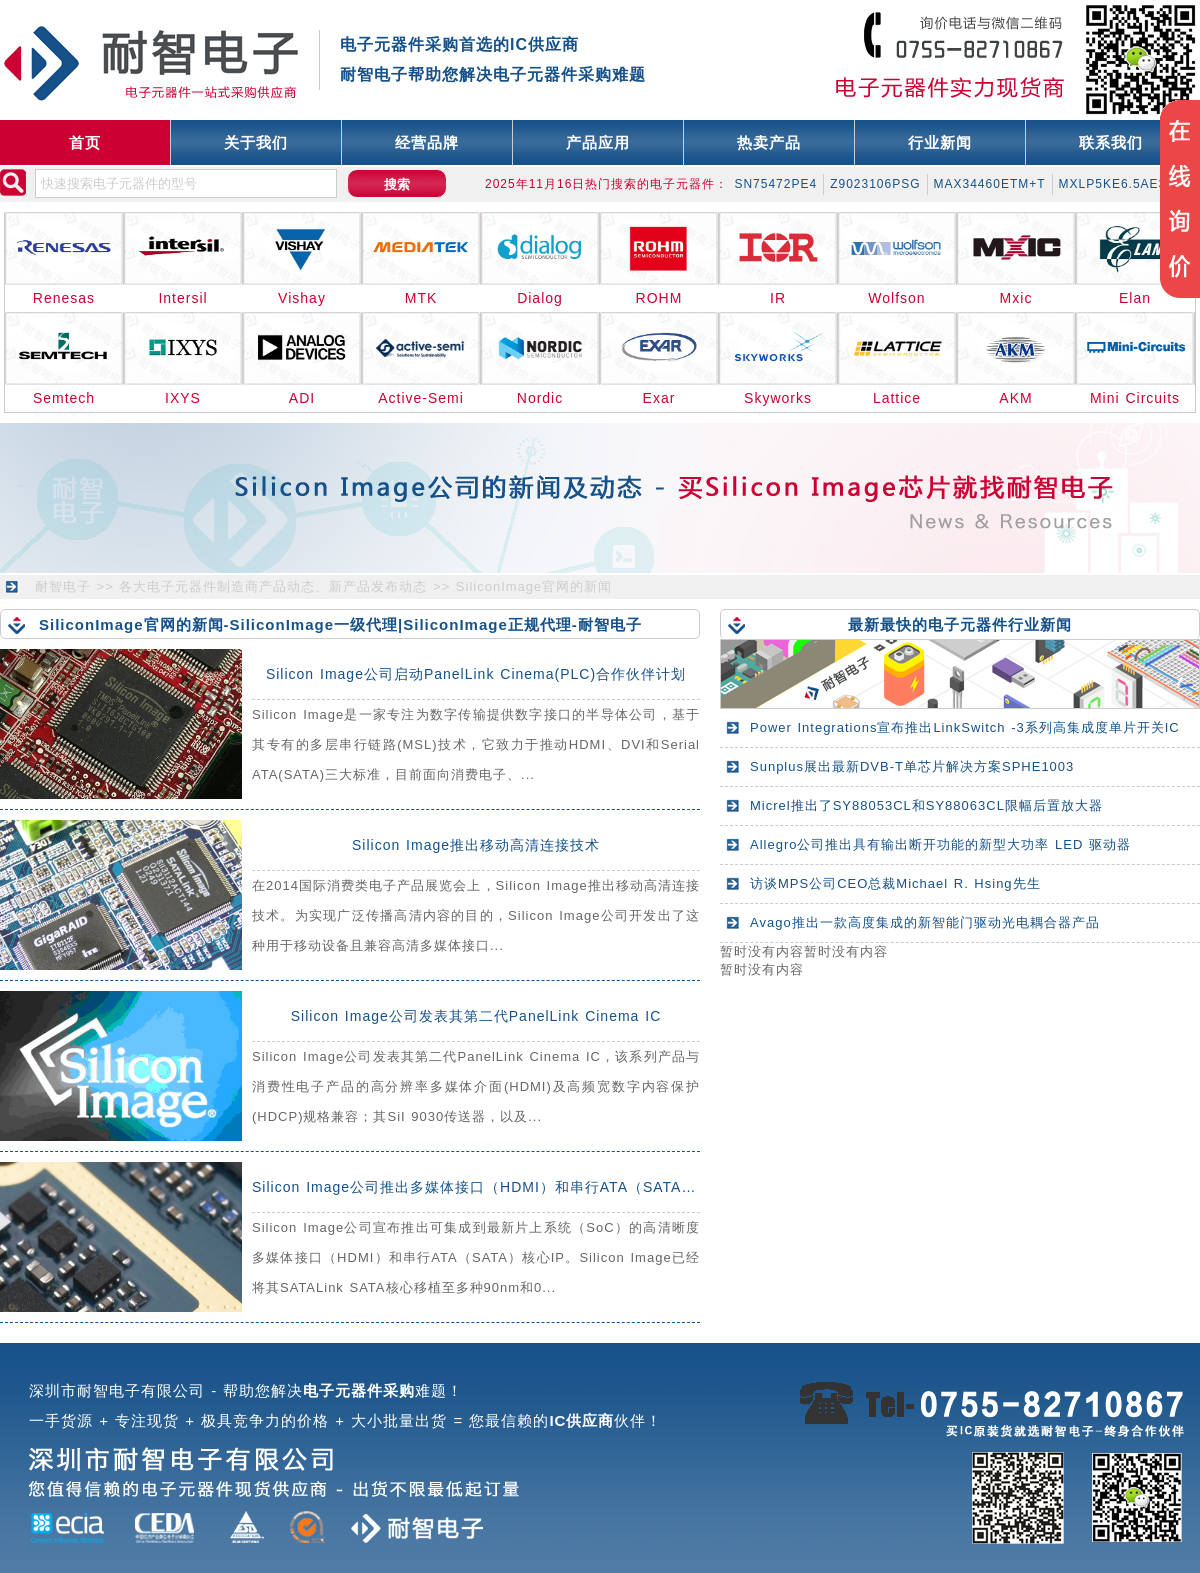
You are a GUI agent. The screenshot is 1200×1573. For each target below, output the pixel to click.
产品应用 (598, 142)
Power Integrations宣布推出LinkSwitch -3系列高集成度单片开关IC (965, 727)
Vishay (302, 298)
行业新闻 (940, 142)
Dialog (540, 298)
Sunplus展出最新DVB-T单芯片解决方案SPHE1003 (912, 766)
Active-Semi (421, 398)
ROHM (659, 298)
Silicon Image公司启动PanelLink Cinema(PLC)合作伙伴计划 (476, 674)
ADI (302, 398)
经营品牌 (427, 142)
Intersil (182, 298)
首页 (85, 142)
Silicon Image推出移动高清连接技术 (476, 845)
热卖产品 (769, 142)
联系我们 (1111, 142)
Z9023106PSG (875, 184)
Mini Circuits (1135, 398)
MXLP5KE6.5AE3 (1113, 184)
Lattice (897, 398)
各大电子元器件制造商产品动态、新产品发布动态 (273, 586)
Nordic (540, 398)
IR (778, 298)
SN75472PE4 (775, 184)
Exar (659, 398)
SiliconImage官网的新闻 (534, 586)
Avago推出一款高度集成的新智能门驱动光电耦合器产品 (925, 922)
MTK (421, 298)
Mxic (1016, 298)
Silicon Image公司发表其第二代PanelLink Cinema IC (476, 1016)
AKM (1015, 398)
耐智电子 (63, 586)
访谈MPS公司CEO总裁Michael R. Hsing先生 (895, 883)
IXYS (183, 398)
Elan (1135, 298)
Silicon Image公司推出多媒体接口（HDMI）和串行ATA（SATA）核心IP (497, 1187)
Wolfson (896, 298)
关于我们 (256, 142)
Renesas (64, 298)
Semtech (64, 398)
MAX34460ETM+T (990, 184)
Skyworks (778, 398)
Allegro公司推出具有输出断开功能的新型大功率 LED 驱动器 (940, 844)
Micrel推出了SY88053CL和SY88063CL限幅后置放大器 (926, 805)
